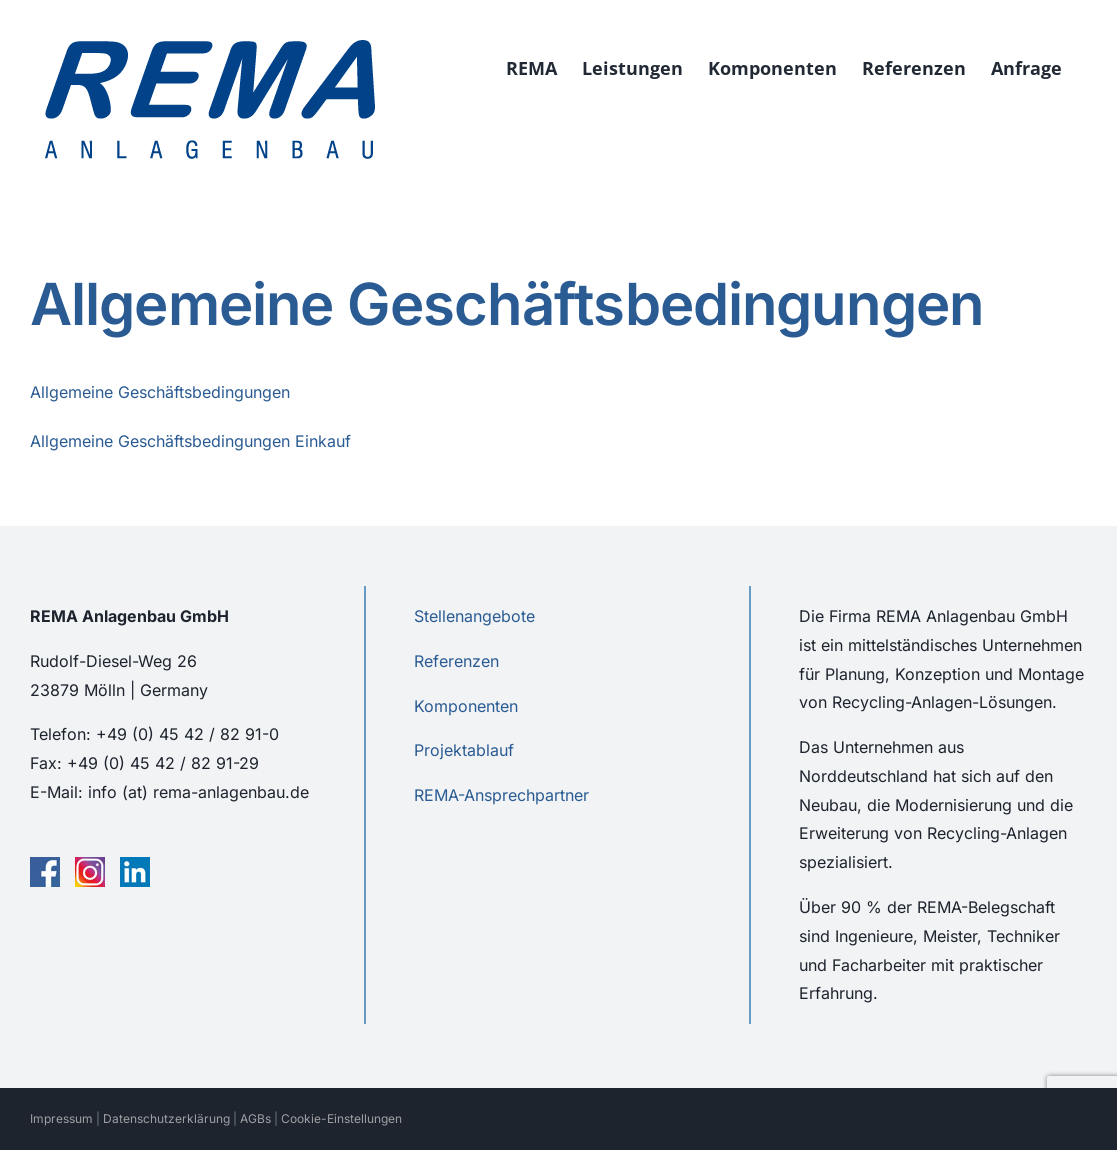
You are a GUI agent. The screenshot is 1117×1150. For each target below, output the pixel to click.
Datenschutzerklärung (166, 1118)
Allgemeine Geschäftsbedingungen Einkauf (190, 441)
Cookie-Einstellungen (341, 1118)
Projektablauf (464, 750)
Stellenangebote (474, 616)
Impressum (61, 1118)
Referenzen (456, 661)
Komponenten (466, 706)
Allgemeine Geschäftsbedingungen (160, 392)
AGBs (255, 1118)
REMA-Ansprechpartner (501, 795)
